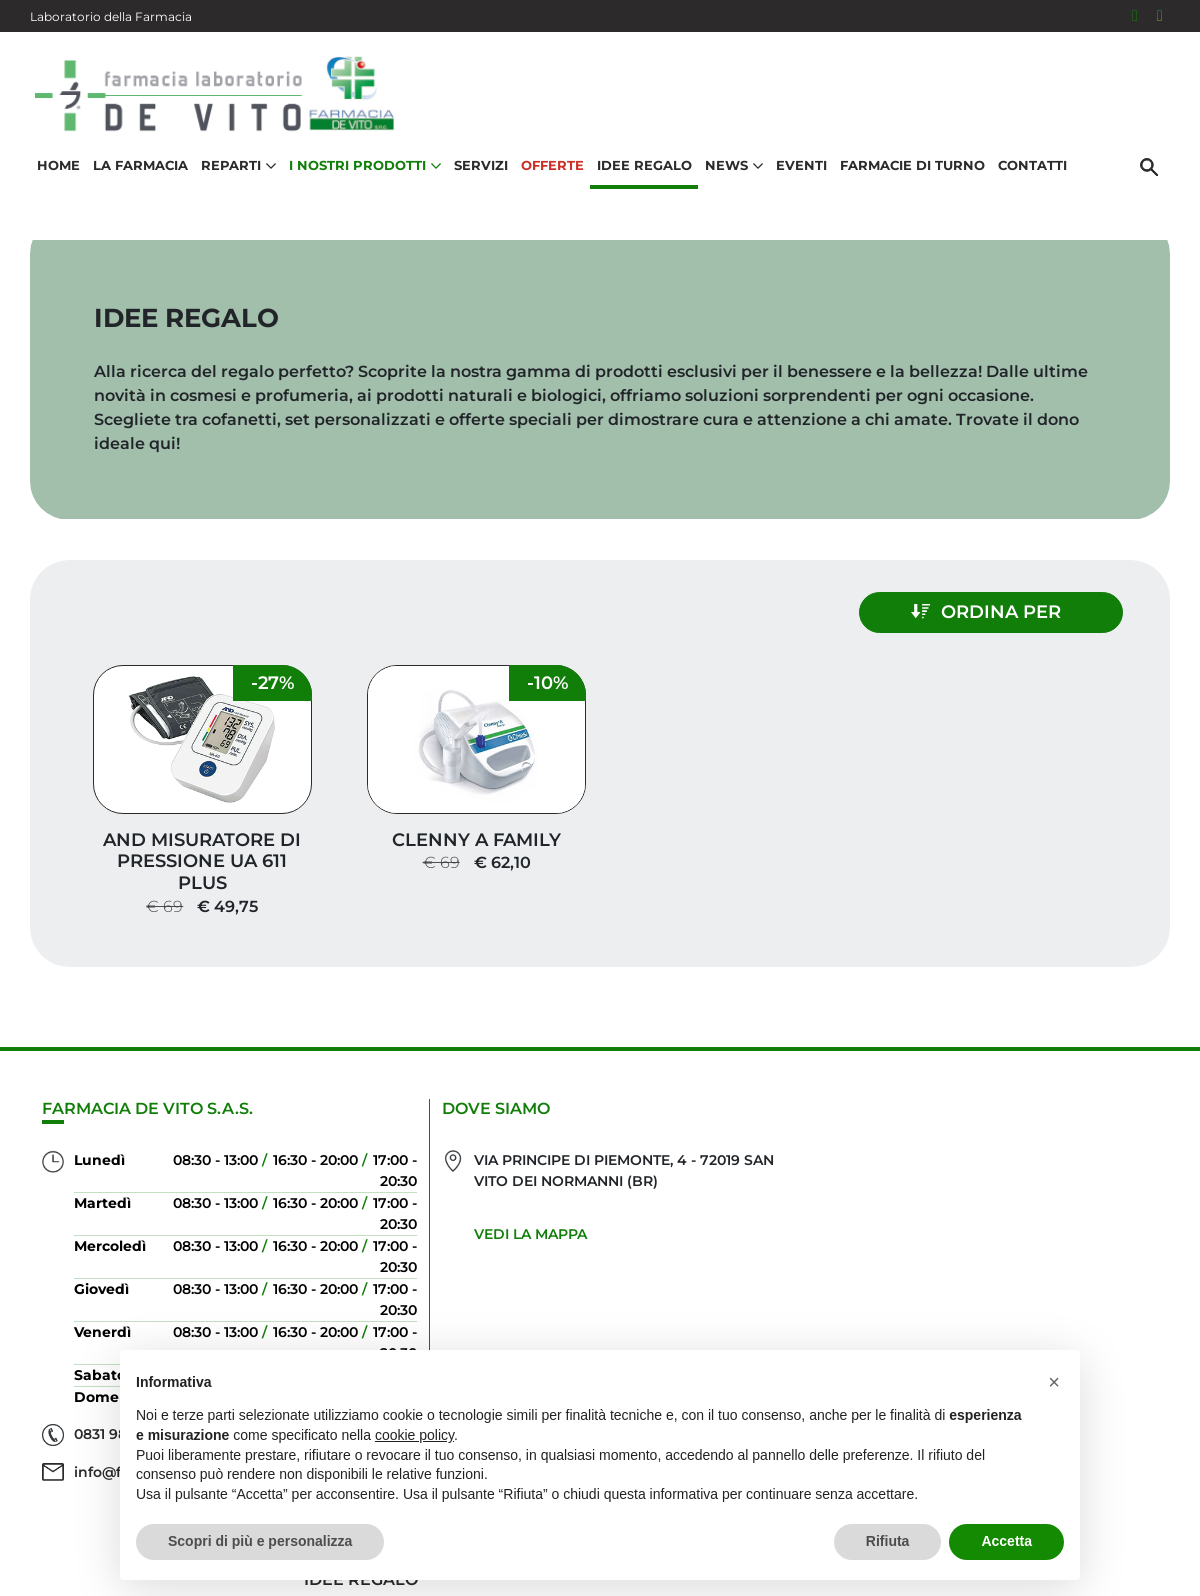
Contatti (1032, 166)
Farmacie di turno (912, 166)
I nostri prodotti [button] (365, 166)
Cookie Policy (1113, 1570)
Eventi (801, 166)
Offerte (552, 166)
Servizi (481, 166)
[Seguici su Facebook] (1135, 16)
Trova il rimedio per (1061, 1251)
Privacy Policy (1101, 1550)
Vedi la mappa (510, 1228)
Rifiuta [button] (888, 1541)
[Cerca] (1149, 167)
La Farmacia (140, 166)
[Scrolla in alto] (1154, 1495)
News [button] (734, 166)
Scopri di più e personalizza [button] (260, 1541)
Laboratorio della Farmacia (111, 16)
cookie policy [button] (414, 1435)
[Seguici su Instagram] (1160, 16)
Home (58, 166)
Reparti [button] (238, 166)
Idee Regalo (644, 166)
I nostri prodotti (1076, 1219)
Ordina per (996, 612)
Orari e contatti (1081, 1283)
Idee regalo (1101, 1187)
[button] (1054, 1382)
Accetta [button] (1006, 1541)
